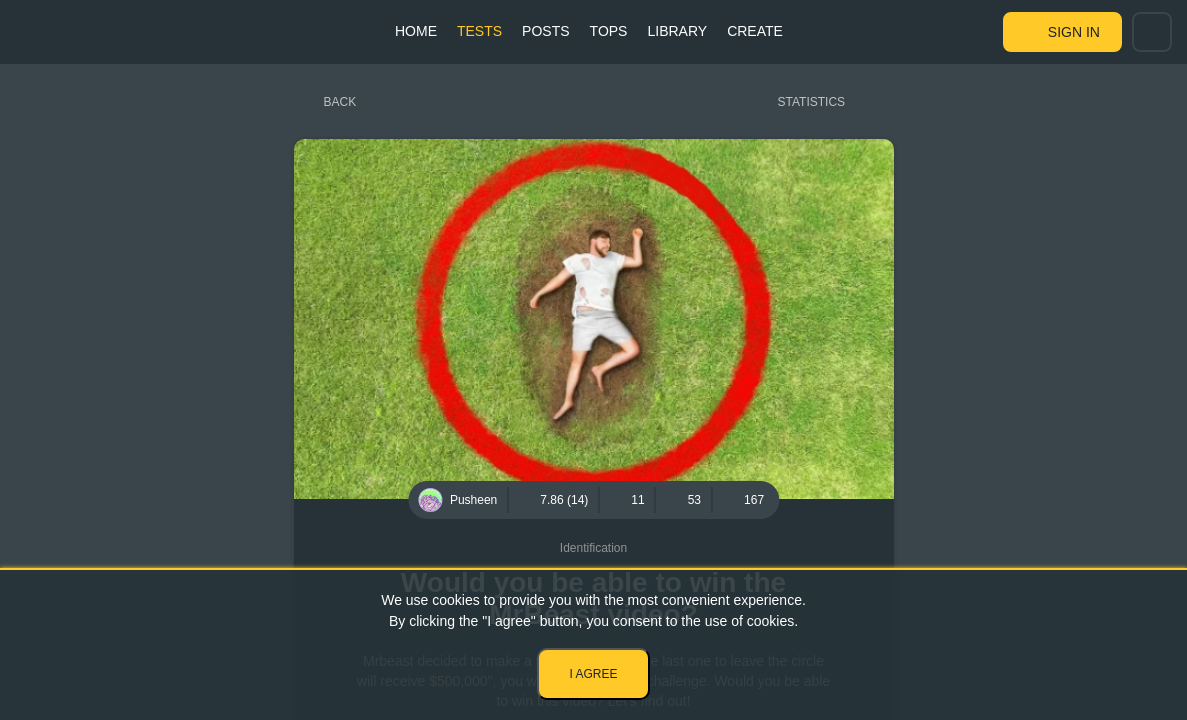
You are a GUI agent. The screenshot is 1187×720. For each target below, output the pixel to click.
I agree (593, 674)
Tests (479, 31)
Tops (609, 31)
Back (340, 102)
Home (416, 31)
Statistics (812, 102)
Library (677, 31)
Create (755, 31)
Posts (545, 31)
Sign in (1074, 32)
